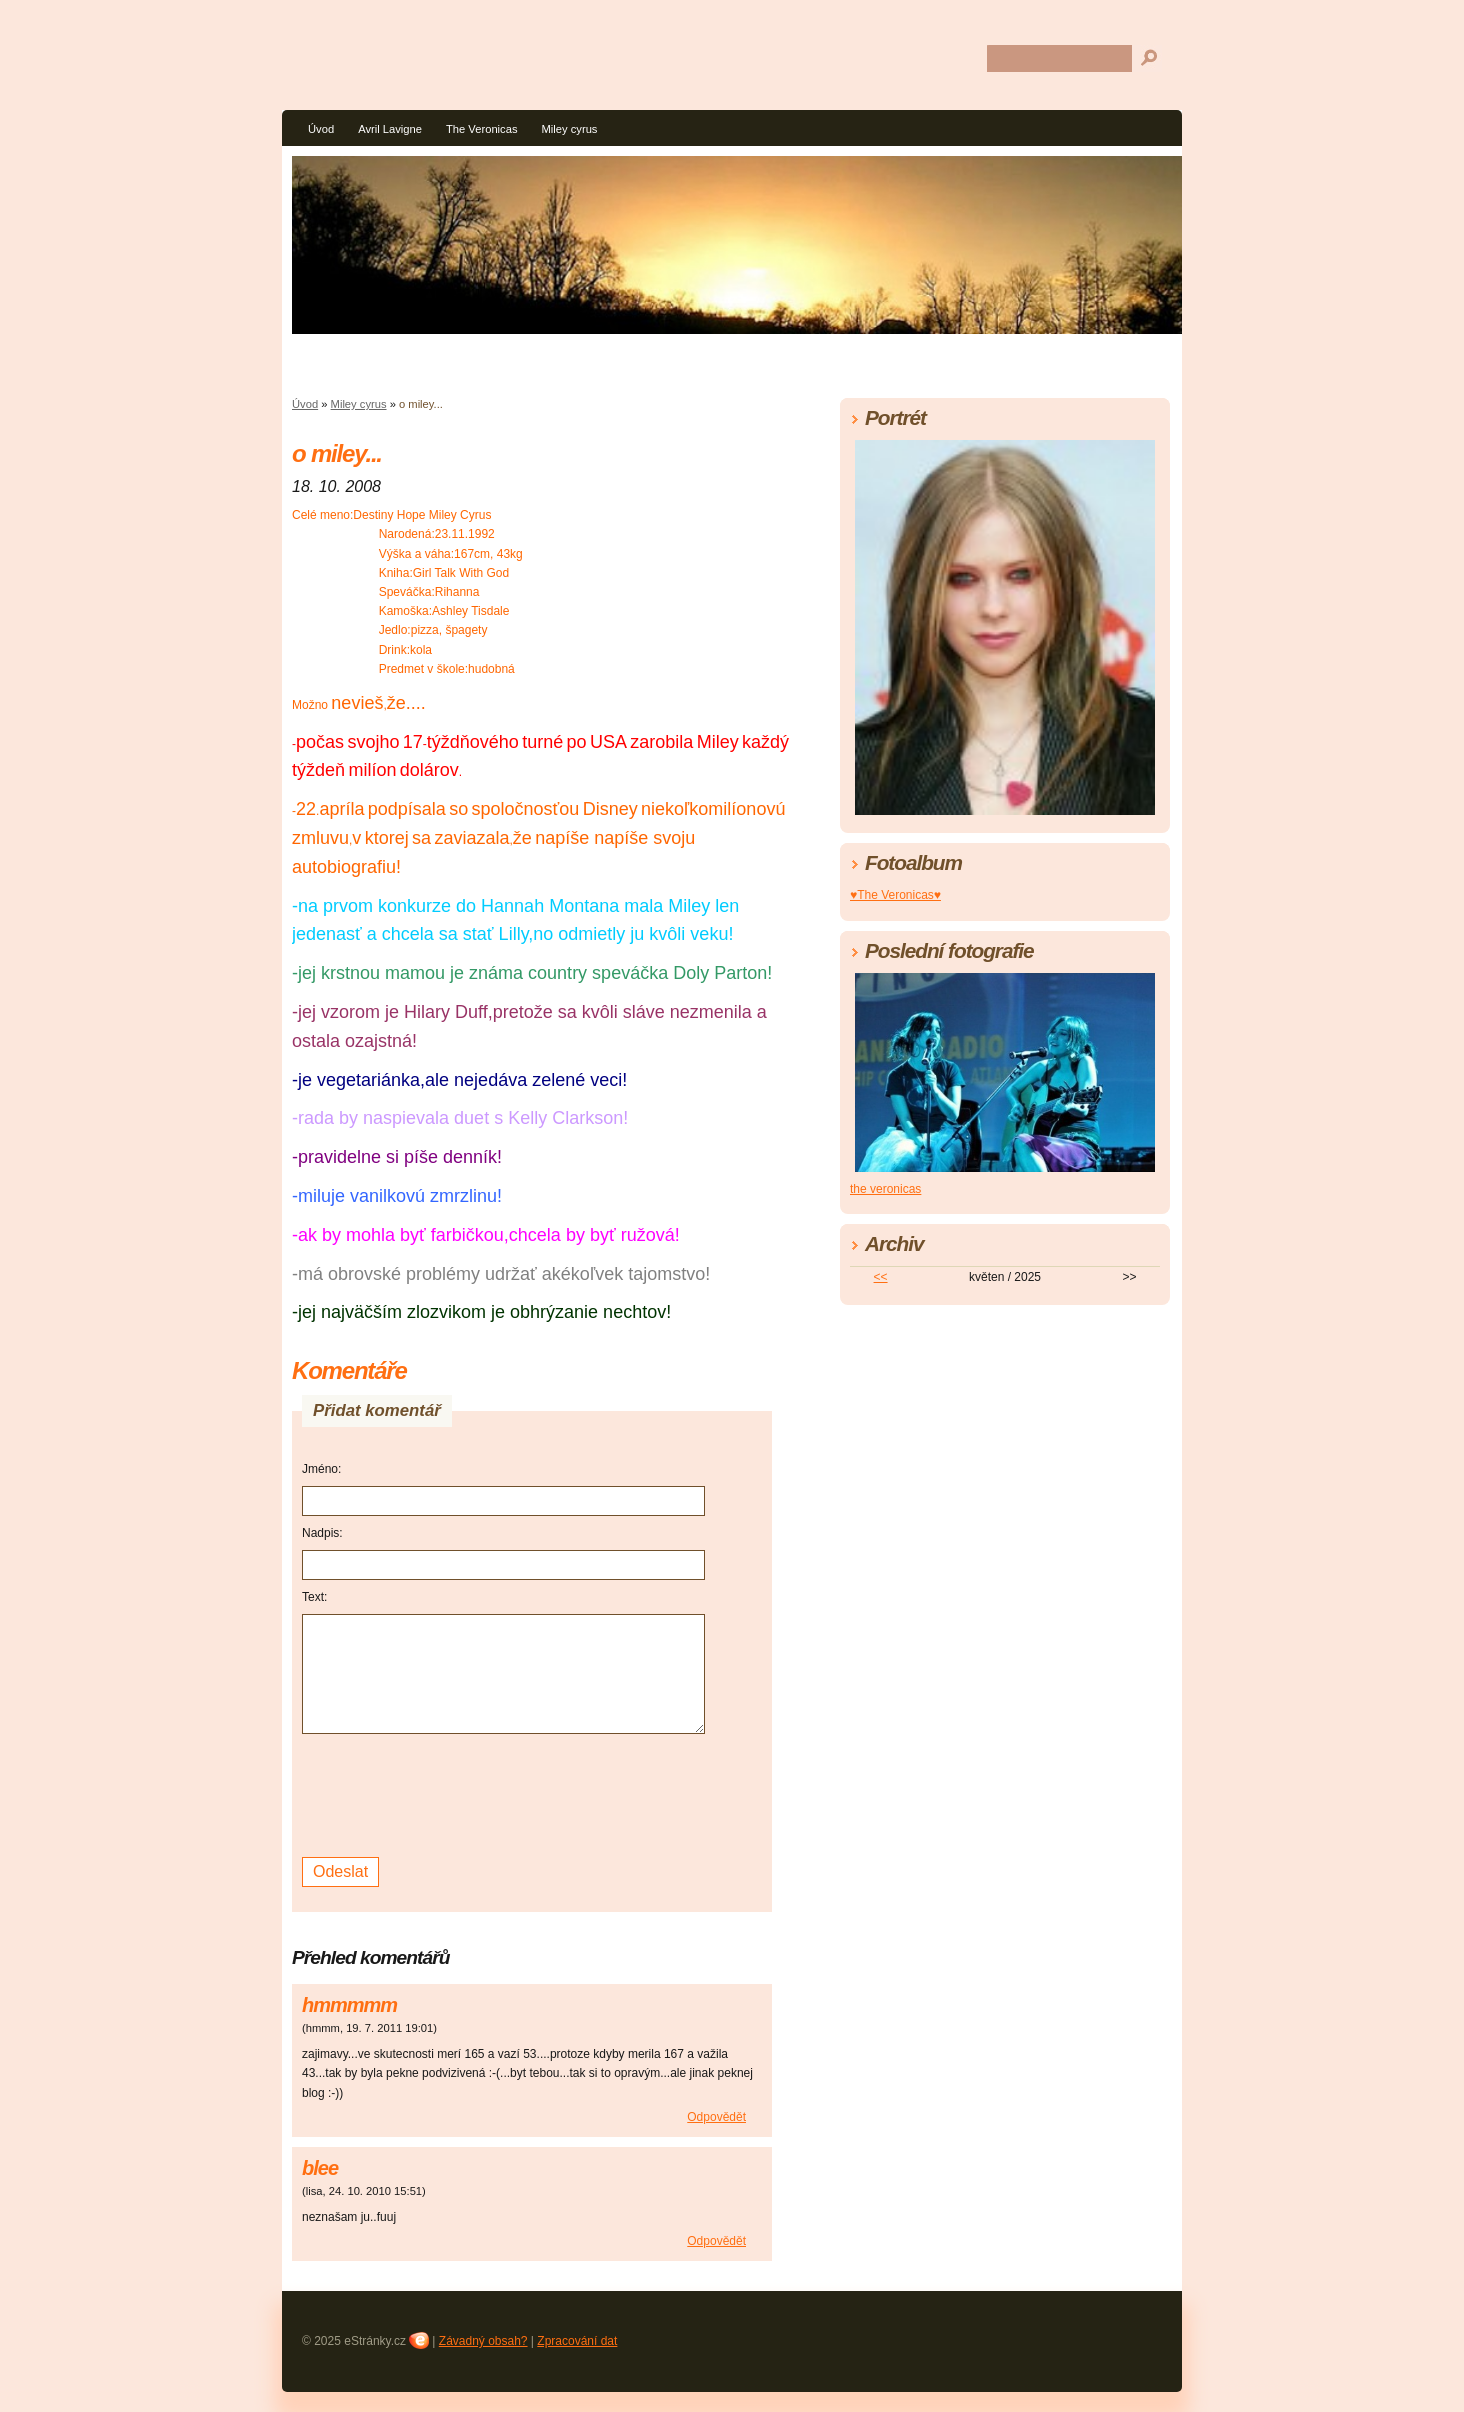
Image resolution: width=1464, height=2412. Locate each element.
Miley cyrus (570, 129)
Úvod (321, 129)
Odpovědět (716, 2117)
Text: (314, 1597)
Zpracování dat (577, 2341)
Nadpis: (322, 1533)
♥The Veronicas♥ (895, 895)
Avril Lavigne (390, 129)
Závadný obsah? (483, 2341)
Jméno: (321, 1469)
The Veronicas (482, 129)
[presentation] (454, 1793)
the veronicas (885, 1189)
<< (881, 1277)
